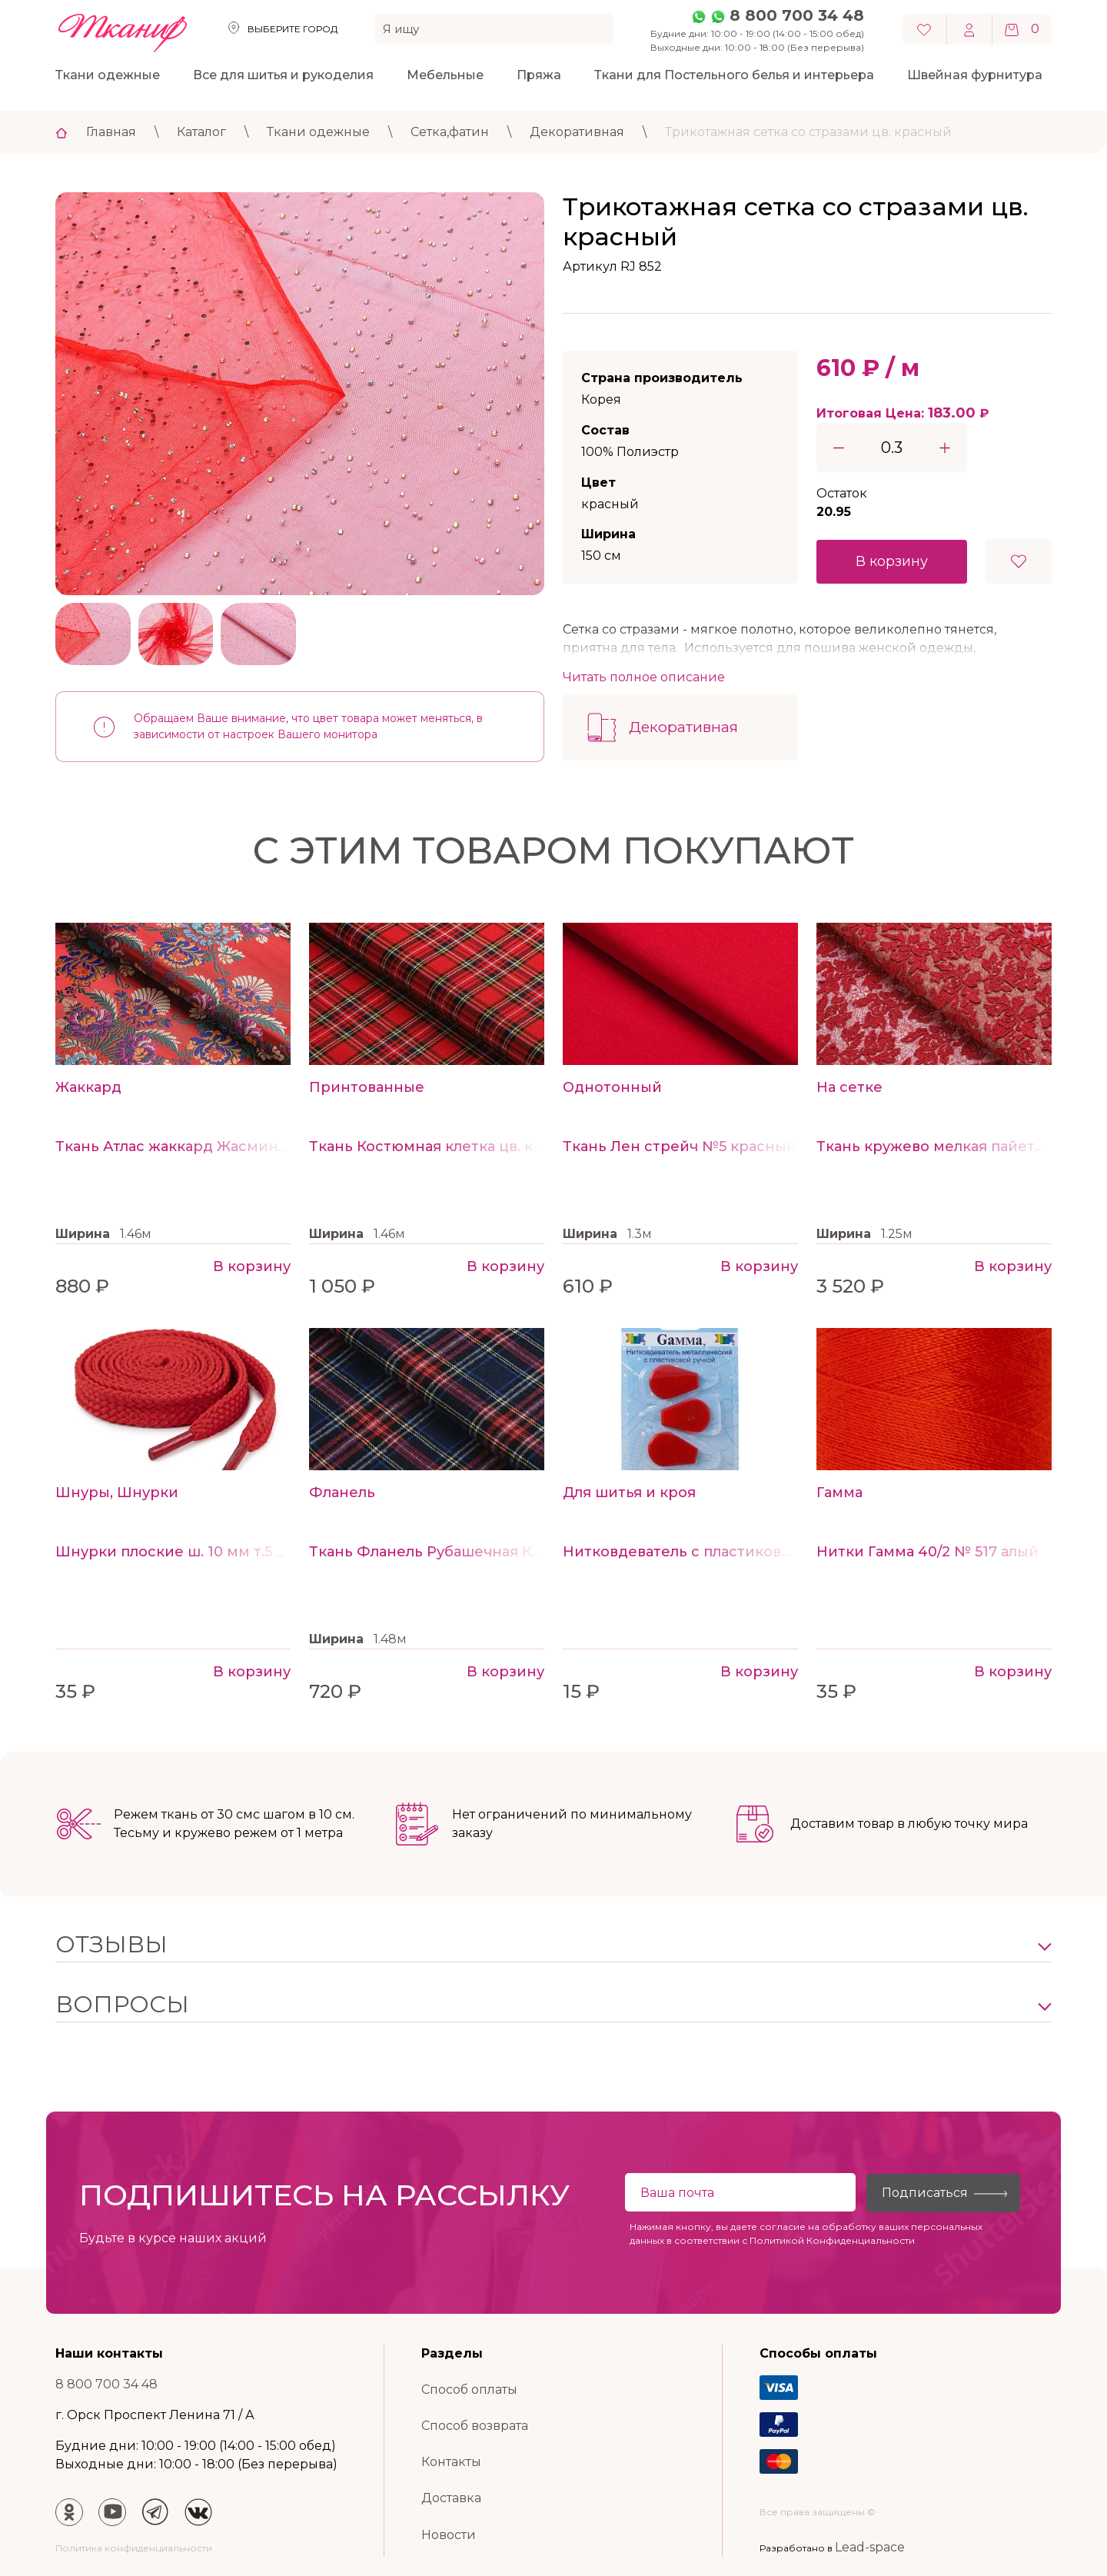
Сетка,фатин (450, 132)
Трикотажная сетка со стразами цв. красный (808, 132)
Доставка (451, 2498)
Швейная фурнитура (974, 75)
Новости (448, 2535)
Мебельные (445, 75)
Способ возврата (474, 2425)
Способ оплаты (469, 2389)
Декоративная (577, 132)
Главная (111, 132)
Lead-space (870, 2547)
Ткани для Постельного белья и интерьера (734, 75)
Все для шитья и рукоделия (283, 75)
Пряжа (539, 75)
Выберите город (292, 29)
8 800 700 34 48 (797, 15)
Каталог (201, 132)
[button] (553, 1944)
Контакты (451, 2462)
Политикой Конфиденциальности (832, 2240)
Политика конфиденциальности (133, 2548)
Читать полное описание (644, 677)
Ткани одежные (107, 75)
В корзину (892, 561)
